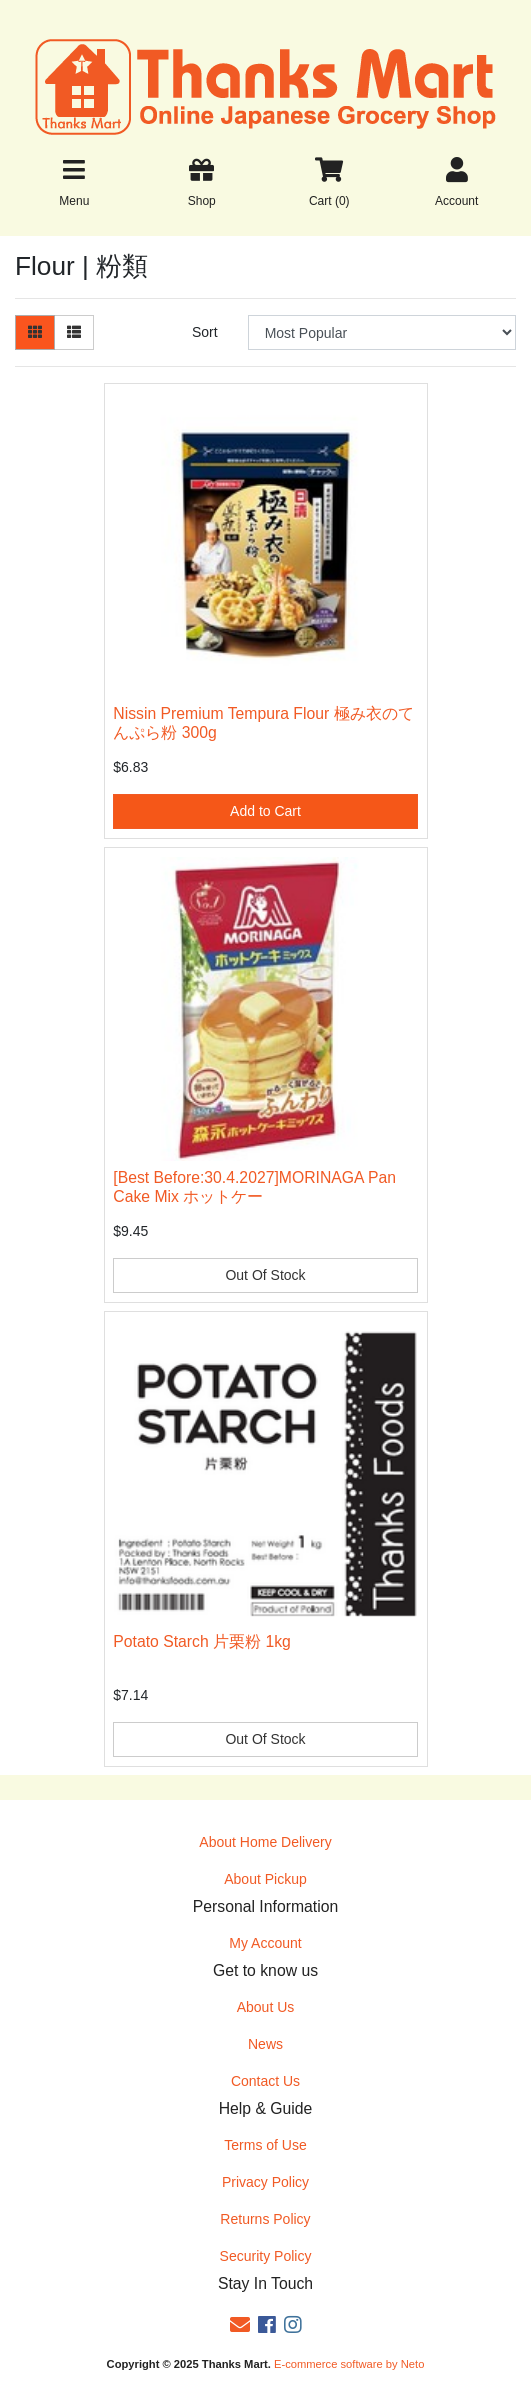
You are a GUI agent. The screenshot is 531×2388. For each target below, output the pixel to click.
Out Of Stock (265, 1275)
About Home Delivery (265, 1842)
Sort (205, 332)
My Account (265, 1943)
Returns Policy (265, 2219)
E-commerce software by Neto (349, 2364)
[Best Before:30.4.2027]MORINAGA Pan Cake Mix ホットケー (254, 1187)
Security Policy (266, 2256)
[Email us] (240, 2325)
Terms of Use (265, 2145)
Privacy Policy (265, 2182)
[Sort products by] (382, 332)
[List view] (74, 332)
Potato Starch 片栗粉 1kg (202, 1641)
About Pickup (265, 1879)
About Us (266, 2007)
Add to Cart (265, 811)
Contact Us (265, 2081)
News (265, 2044)
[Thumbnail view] (35, 332)
